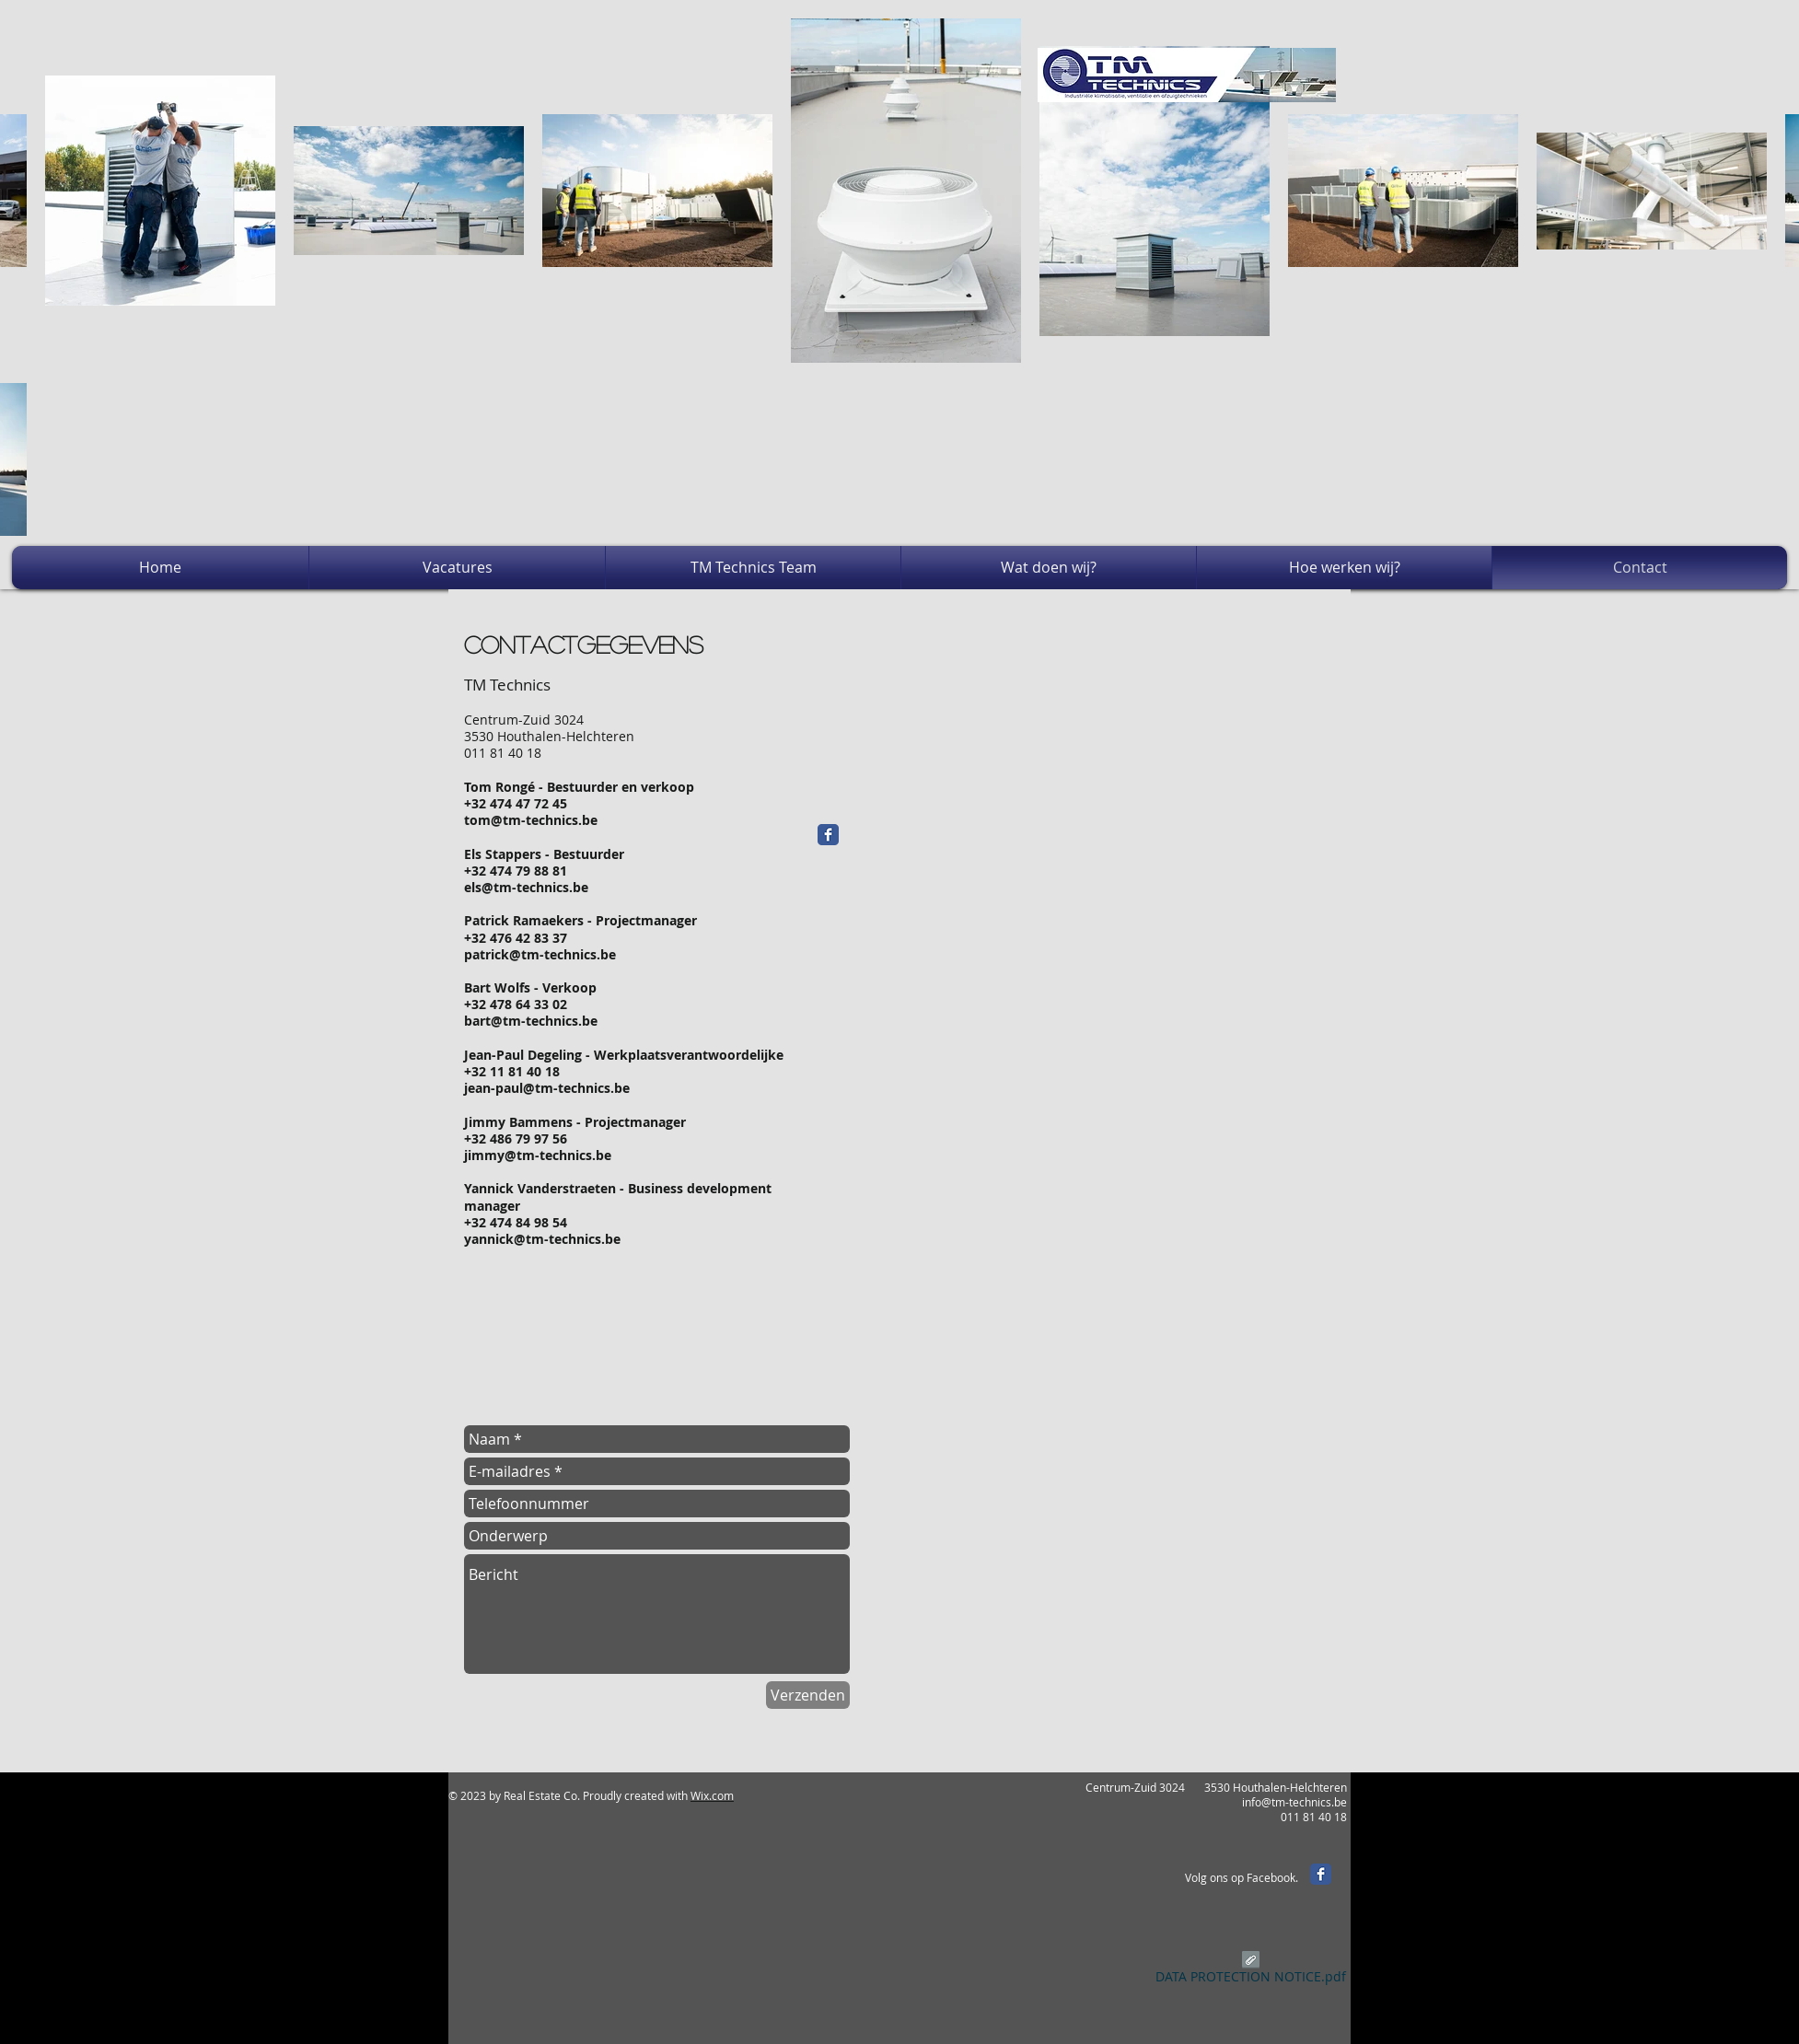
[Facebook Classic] (828, 834)
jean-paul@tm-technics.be (547, 1088)
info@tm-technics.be (1294, 1801)
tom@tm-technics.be (531, 820)
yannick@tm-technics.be (542, 1239)
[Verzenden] (808, 1695)
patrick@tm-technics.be (540, 954)
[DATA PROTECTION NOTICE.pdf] (1250, 1970)
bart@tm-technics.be (531, 1020)
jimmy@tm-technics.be (537, 1155)
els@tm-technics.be (526, 887)
